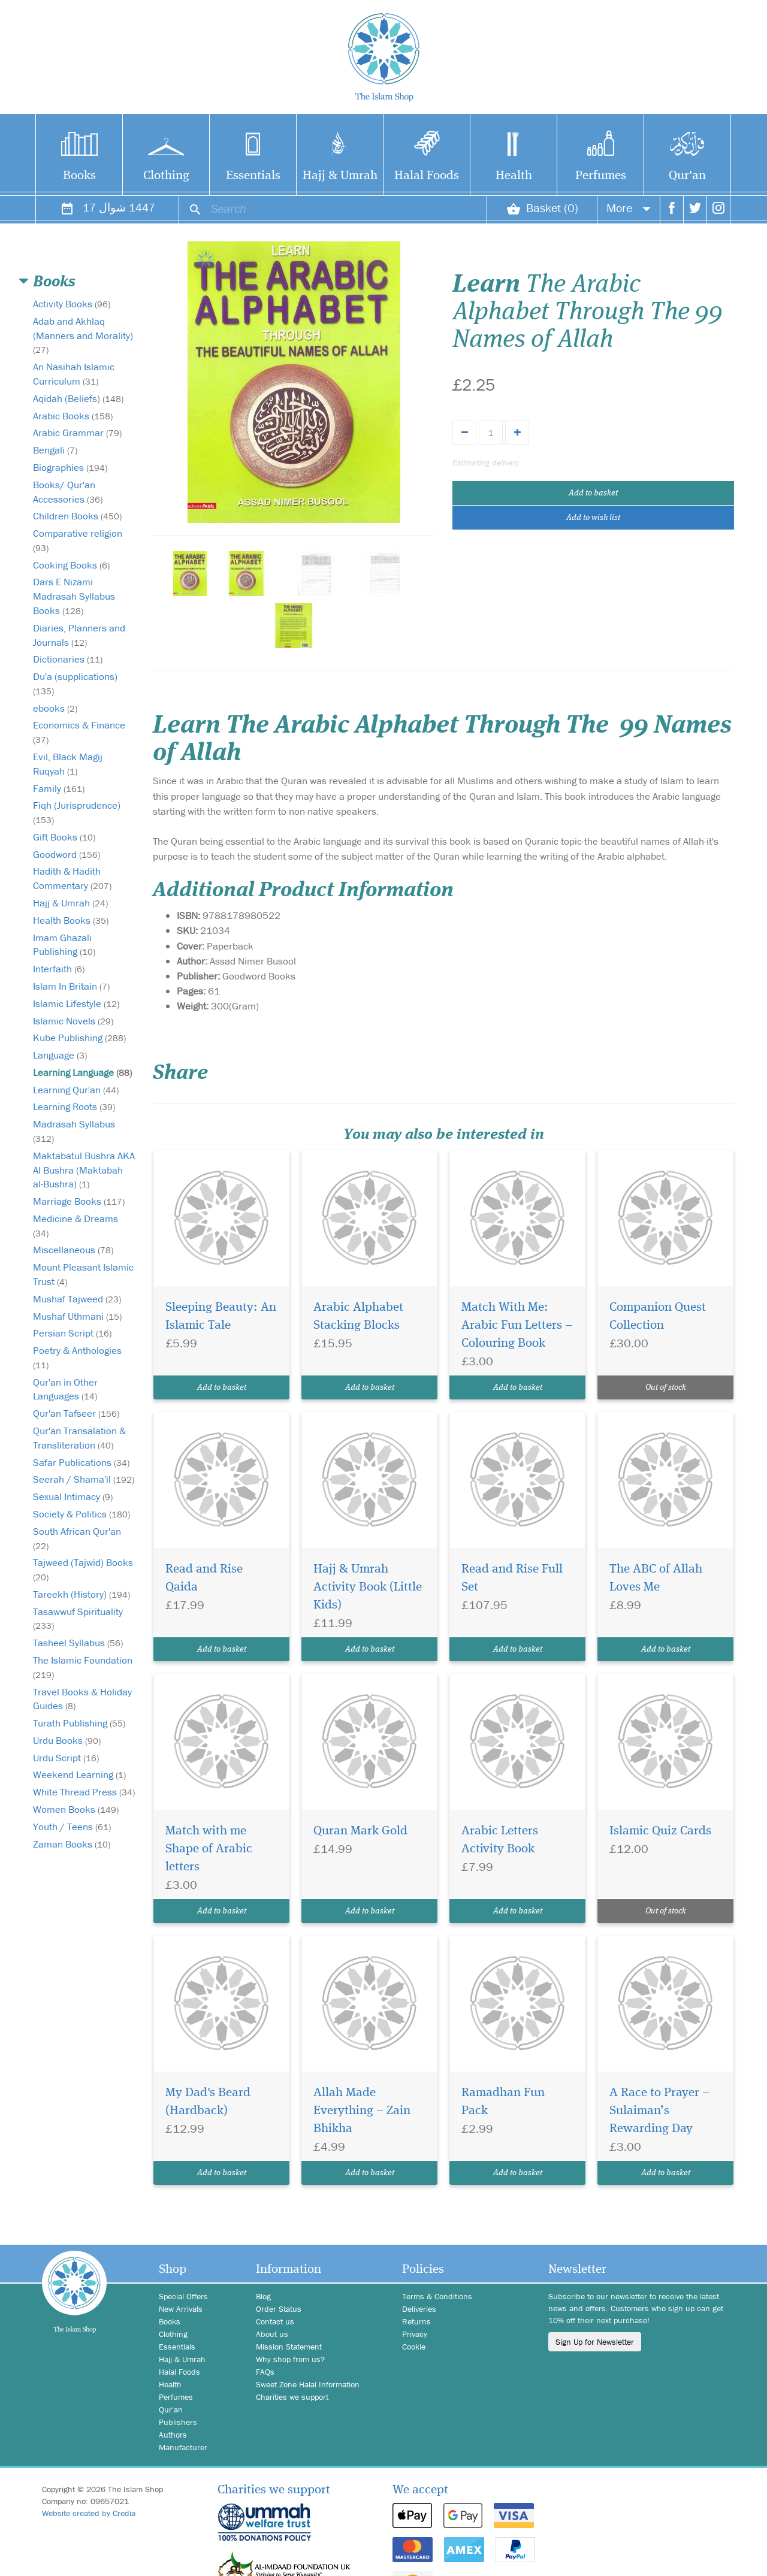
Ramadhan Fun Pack (503, 2102)
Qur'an (687, 176)
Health (514, 176)
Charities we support (292, 2396)
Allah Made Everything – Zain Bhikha (361, 2111)
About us (272, 2334)
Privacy (414, 2334)
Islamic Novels (73, 1020)
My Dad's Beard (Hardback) (207, 2102)
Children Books (77, 515)
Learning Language (82, 1072)
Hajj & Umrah (340, 176)
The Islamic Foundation (82, 1666)
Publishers (178, 2422)
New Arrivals (181, 2308)
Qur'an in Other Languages (65, 1389)
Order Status (278, 2308)
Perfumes (600, 176)
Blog (263, 2296)
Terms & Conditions (437, 2296)
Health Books (70, 920)
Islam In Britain (71, 986)
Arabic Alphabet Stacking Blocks (358, 1316)
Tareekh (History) (81, 1594)
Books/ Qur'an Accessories (67, 492)
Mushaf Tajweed (77, 1298)
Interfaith (58, 968)
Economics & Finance (79, 731)
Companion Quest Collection (657, 1316)
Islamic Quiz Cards (660, 1831)
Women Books (76, 1809)
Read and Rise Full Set (512, 1578)
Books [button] (54, 282)
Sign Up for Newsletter (594, 2341)
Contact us (275, 2321)
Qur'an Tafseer (76, 1413)
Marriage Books (79, 1201)
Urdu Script (66, 1757)
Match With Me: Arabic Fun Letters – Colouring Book (516, 1325)
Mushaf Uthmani (77, 1316)
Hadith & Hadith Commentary (72, 878)
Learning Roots (74, 1106)
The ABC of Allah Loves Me (655, 1578)
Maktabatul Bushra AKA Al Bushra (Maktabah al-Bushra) (84, 1170)
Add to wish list (593, 517)
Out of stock (665, 1387)
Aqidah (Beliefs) (78, 398)
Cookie (413, 2346)
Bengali (55, 449)
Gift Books (64, 836)
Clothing (166, 176)
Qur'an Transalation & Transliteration (79, 1438)
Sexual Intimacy (73, 1496)
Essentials (253, 176)
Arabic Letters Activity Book (499, 1840)
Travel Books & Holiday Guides (82, 1699)
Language (60, 1055)
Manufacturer (183, 2447)
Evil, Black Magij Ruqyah (67, 764)
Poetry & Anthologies (77, 1357)
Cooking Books (71, 565)
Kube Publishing (79, 1037)
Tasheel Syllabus (78, 1642)
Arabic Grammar (77, 432)
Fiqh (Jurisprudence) (76, 812)
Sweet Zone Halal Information (308, 2384)
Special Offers (183, 2296)
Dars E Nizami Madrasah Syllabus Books (74, 596)
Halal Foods (426, 176)
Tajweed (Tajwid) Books (83, 1569)
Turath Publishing (79, 1723)
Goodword (66, 854)
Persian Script (72, 1333)
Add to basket (593, 493)
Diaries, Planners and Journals (79, 635)
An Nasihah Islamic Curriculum (73, 374)
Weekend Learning (79, 1774)
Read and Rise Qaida (204, 1578)
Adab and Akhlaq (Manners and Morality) (83, 335)
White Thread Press (84, 1791)
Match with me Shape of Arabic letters (208, 1849)
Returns (416, 2321)
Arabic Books (73, 415)
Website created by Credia (88, 2513)
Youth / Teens (72, 1826)
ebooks (55, 708)
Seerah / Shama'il (83, 1479)
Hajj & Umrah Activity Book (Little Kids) (367, 1587)
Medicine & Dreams (75, 1225)
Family (58, 788)
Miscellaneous (73, 1249)
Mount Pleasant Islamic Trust (83, 1274)
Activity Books (71, 303)
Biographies (70, 467)
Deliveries (419, 2308)
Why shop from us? (290, 2359)
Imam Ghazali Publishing (64, 945)
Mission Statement (289, 2346)
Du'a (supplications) (75, 683)
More (628, 207)
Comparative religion (77, 540)
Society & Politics (81, 1513)
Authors (173, 2434)
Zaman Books (71, 1844)
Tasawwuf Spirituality (78, 1618)
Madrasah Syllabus (74, 1130)
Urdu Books (67, 1740)
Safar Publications (81, 1462)
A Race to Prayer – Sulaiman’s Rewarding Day (659, 2111)
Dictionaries (67, 659)
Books (79, 176)
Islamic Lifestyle (76, 1003)
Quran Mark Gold (360, 1831)
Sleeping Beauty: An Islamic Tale (220, 1316)
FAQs (265, 2371)
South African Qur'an (77, 1538)
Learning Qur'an (76, 1089)
